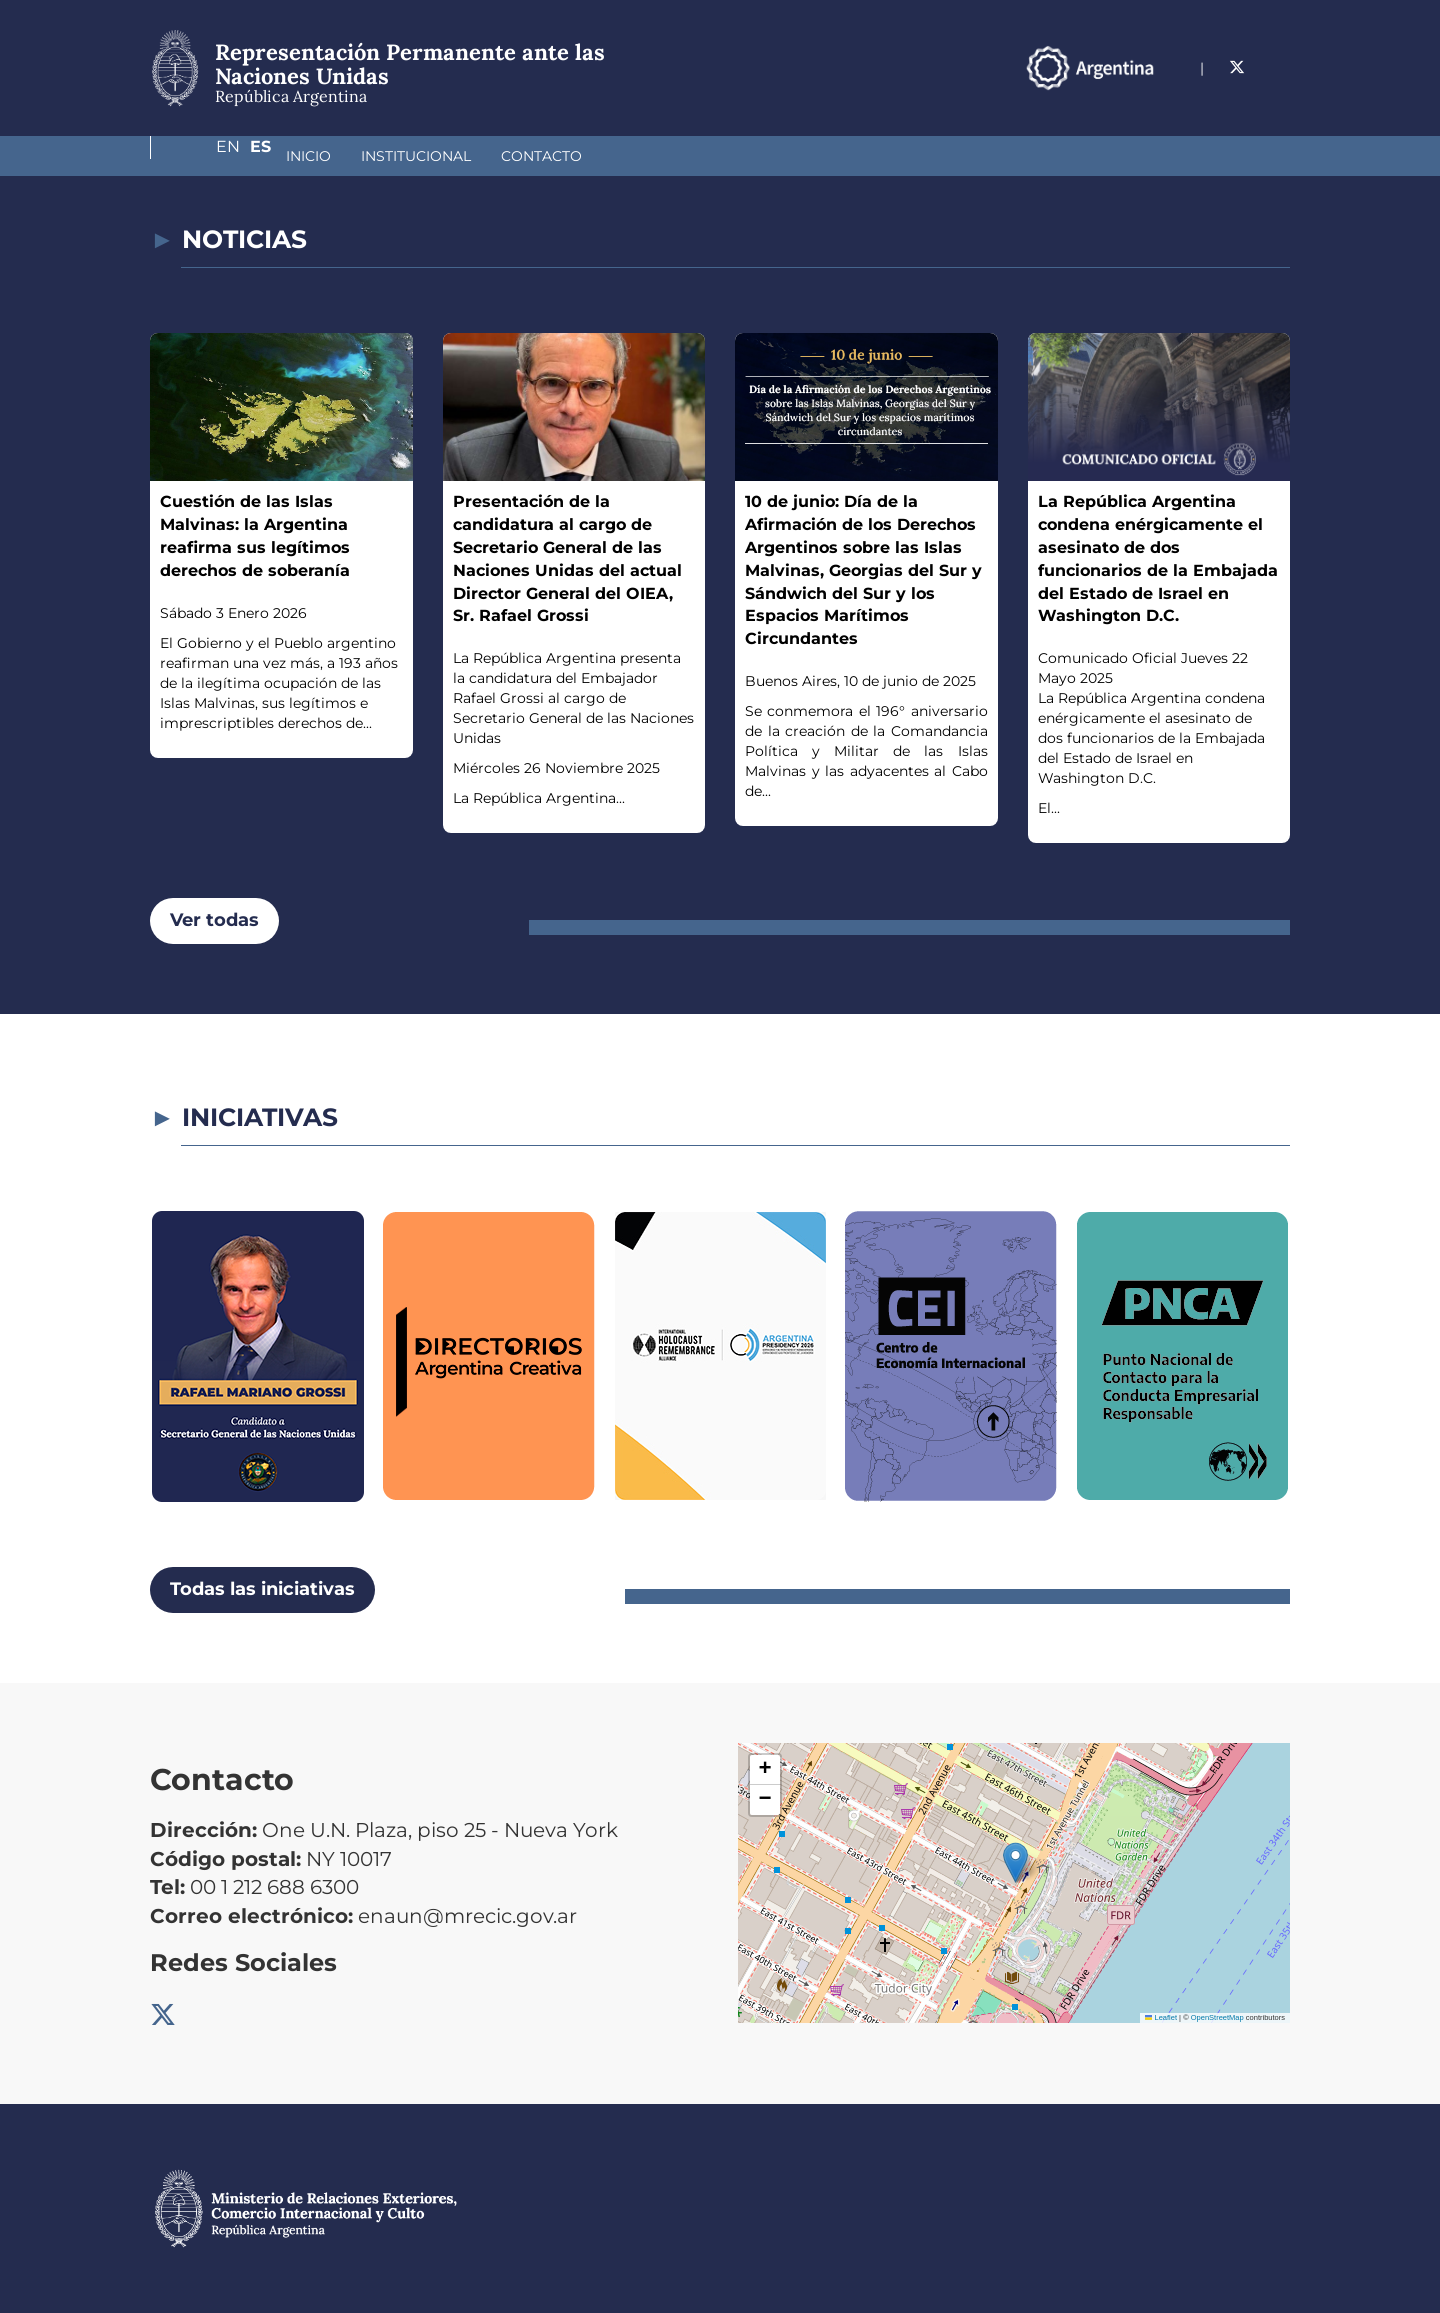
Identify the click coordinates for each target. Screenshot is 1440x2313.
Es (1279, 67)
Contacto (435, 156)
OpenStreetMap (1217, 2017)
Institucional (310, 156)
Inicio (202, 156)
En (1239, 67)
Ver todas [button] (214, 920)
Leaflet (1161, 2017)
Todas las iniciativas (262, 1589)
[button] (1015, 1862)
